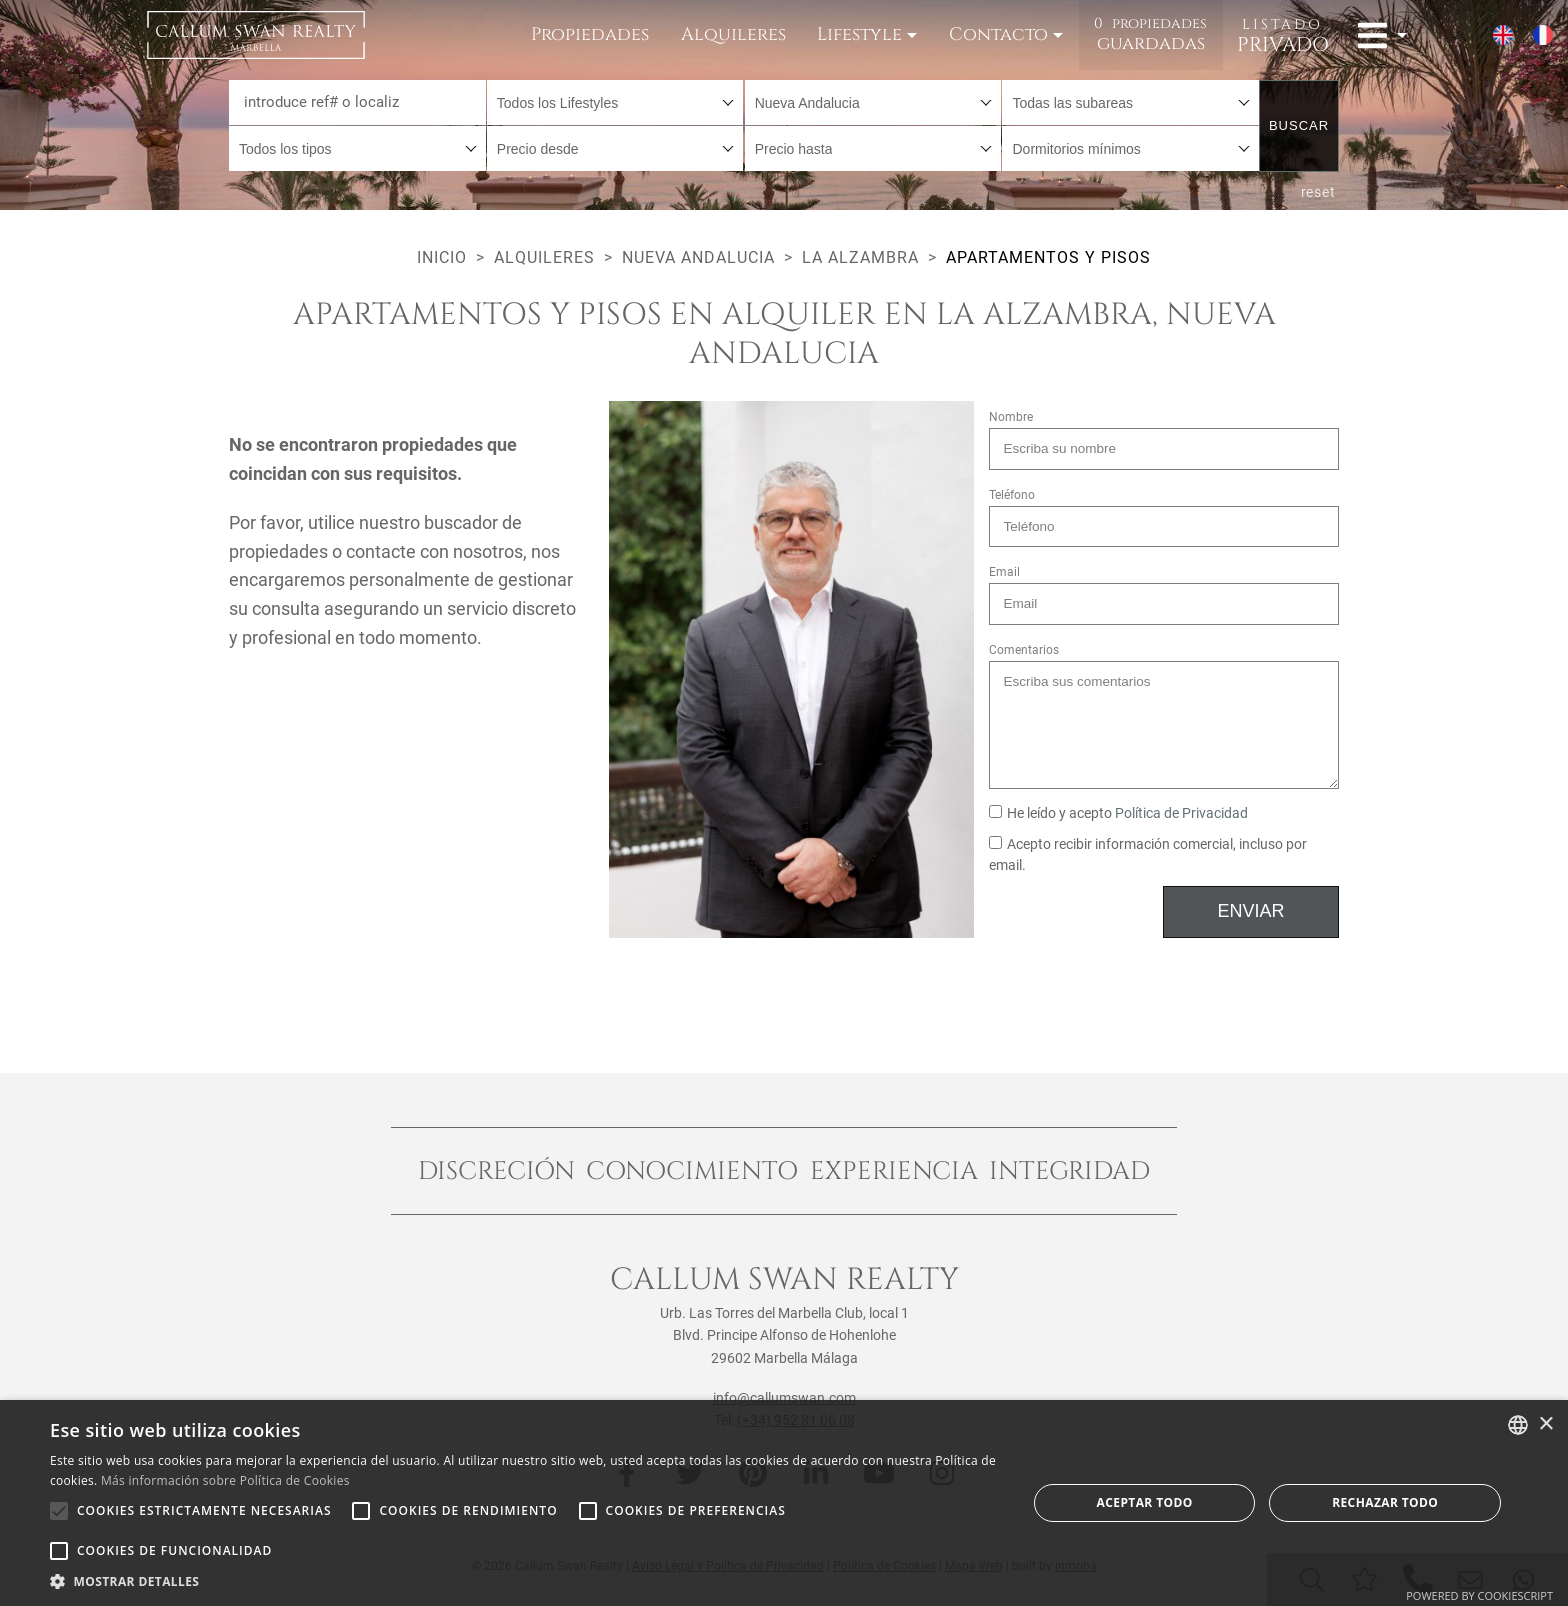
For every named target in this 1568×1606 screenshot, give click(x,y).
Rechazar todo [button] (1385, 1502)
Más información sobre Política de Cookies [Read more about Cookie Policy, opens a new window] (225, 1480)
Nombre (1011, 417)
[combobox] (615, 102)
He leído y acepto (1118, 813)
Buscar (1299, 125)
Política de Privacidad (1181, 813)
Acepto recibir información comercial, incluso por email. (1148, 855)
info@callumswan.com (784, 1398)
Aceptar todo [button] (1145, 1502)
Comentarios (1024, 650)
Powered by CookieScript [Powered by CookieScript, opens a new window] (1479, 1595)
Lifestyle (859, 34)
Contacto (998, 34)
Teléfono (1012, 495)
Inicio (442, 257)
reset (1319, 192)
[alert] (784, 1503)
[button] (524, 1581)
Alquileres (733, 34)
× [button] (1545, 1424)
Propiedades (590, 34)
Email (1004, 572)
